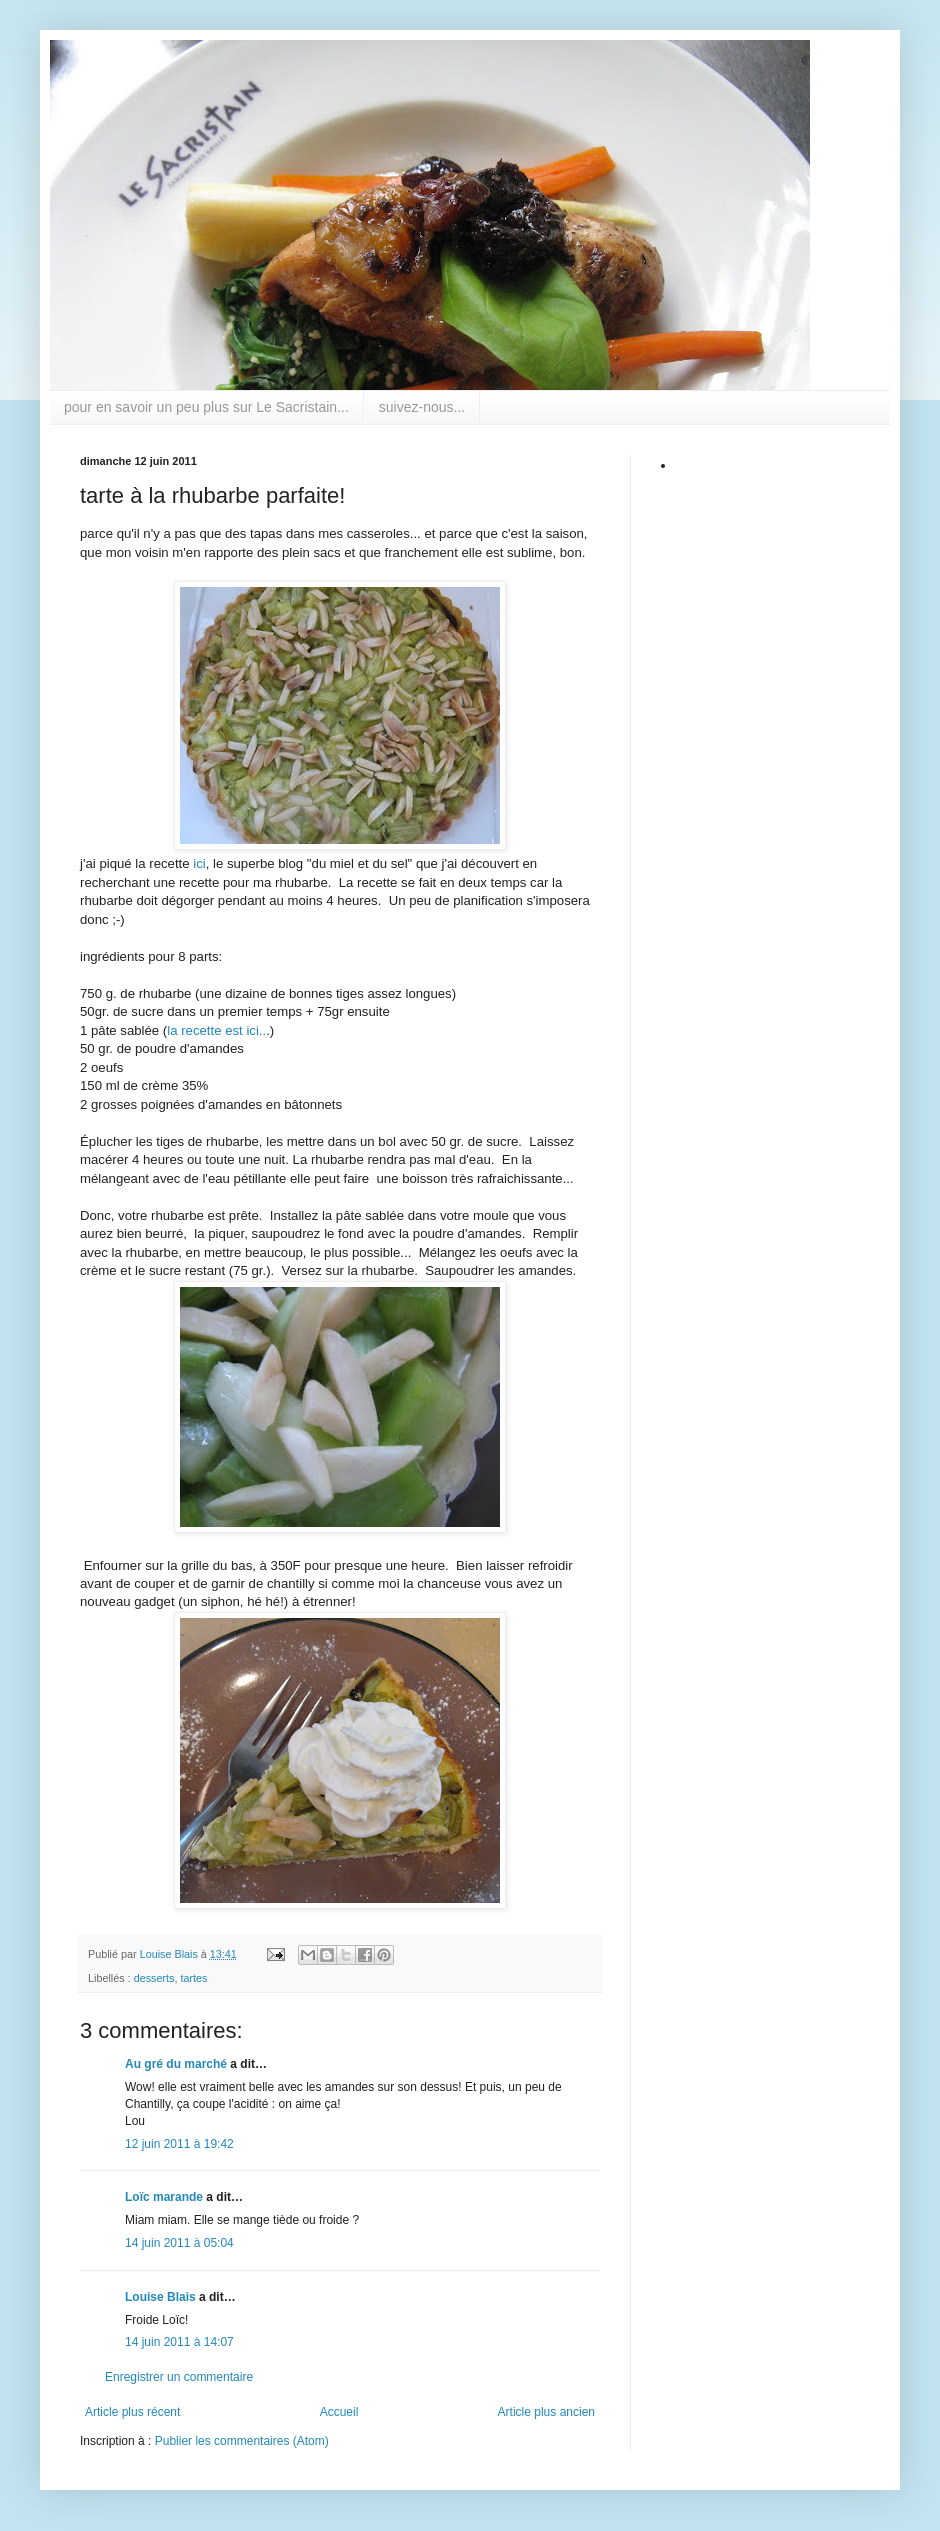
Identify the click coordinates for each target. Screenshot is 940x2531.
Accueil (339, 2412)
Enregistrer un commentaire (179, 2377)
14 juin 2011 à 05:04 (179, 2243)
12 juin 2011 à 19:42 (179, 2144)
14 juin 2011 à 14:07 (179, 2342)
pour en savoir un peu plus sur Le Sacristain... (206, 407)
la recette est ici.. (216, 1030)
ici (199, 863)
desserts (154, 1978)
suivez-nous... (422, 407)
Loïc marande (164, 2197)
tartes (193, 1978)
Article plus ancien (546, 2412)
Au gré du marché (176, 2064)
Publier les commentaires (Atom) (242, 2441)
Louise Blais (160, 2297)
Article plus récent (132, 2412)
